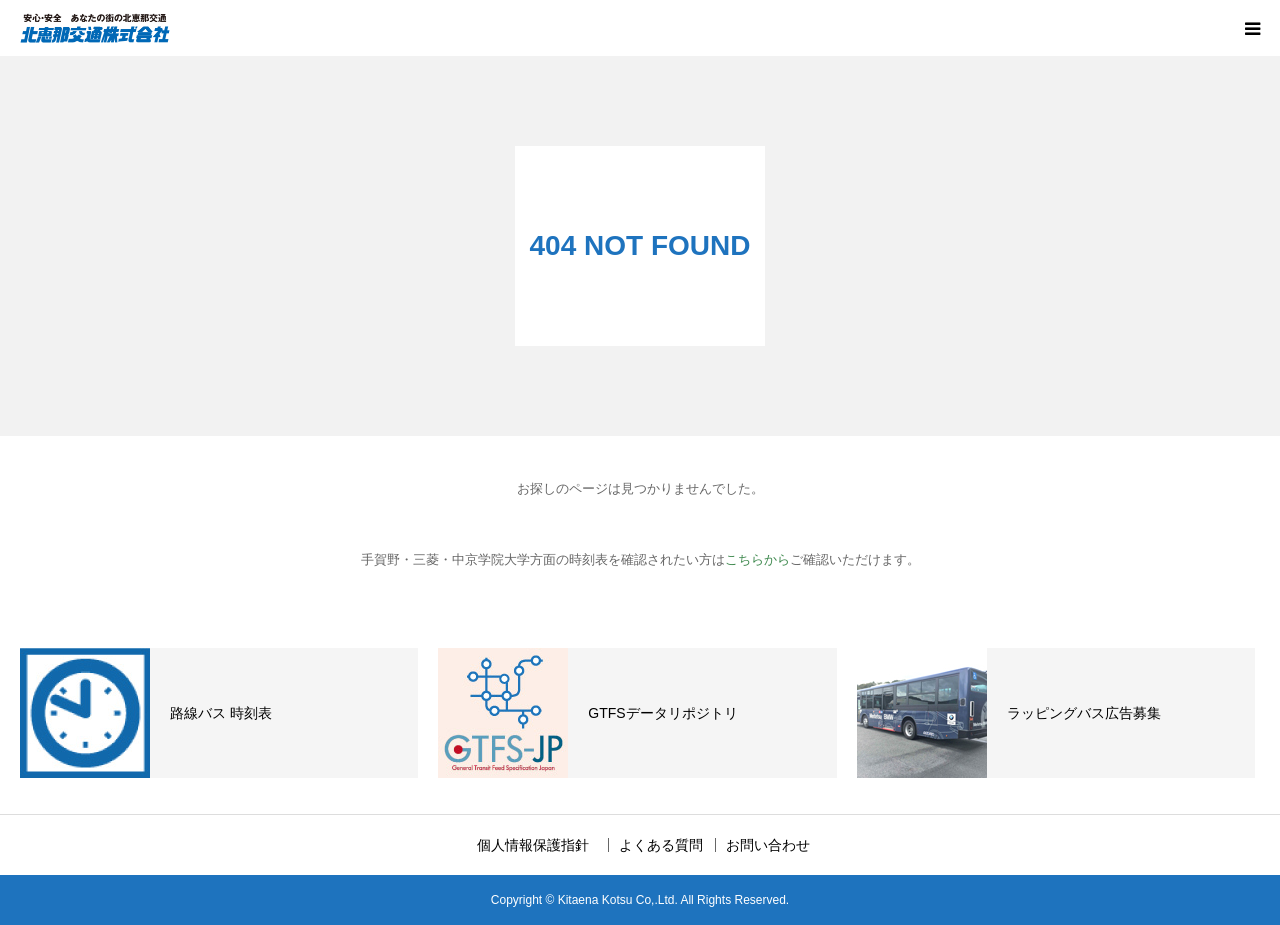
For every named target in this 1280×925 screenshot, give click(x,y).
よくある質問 (661, 845)
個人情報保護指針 (540, 845)
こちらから (757, 559)
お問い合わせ (768, 845)
